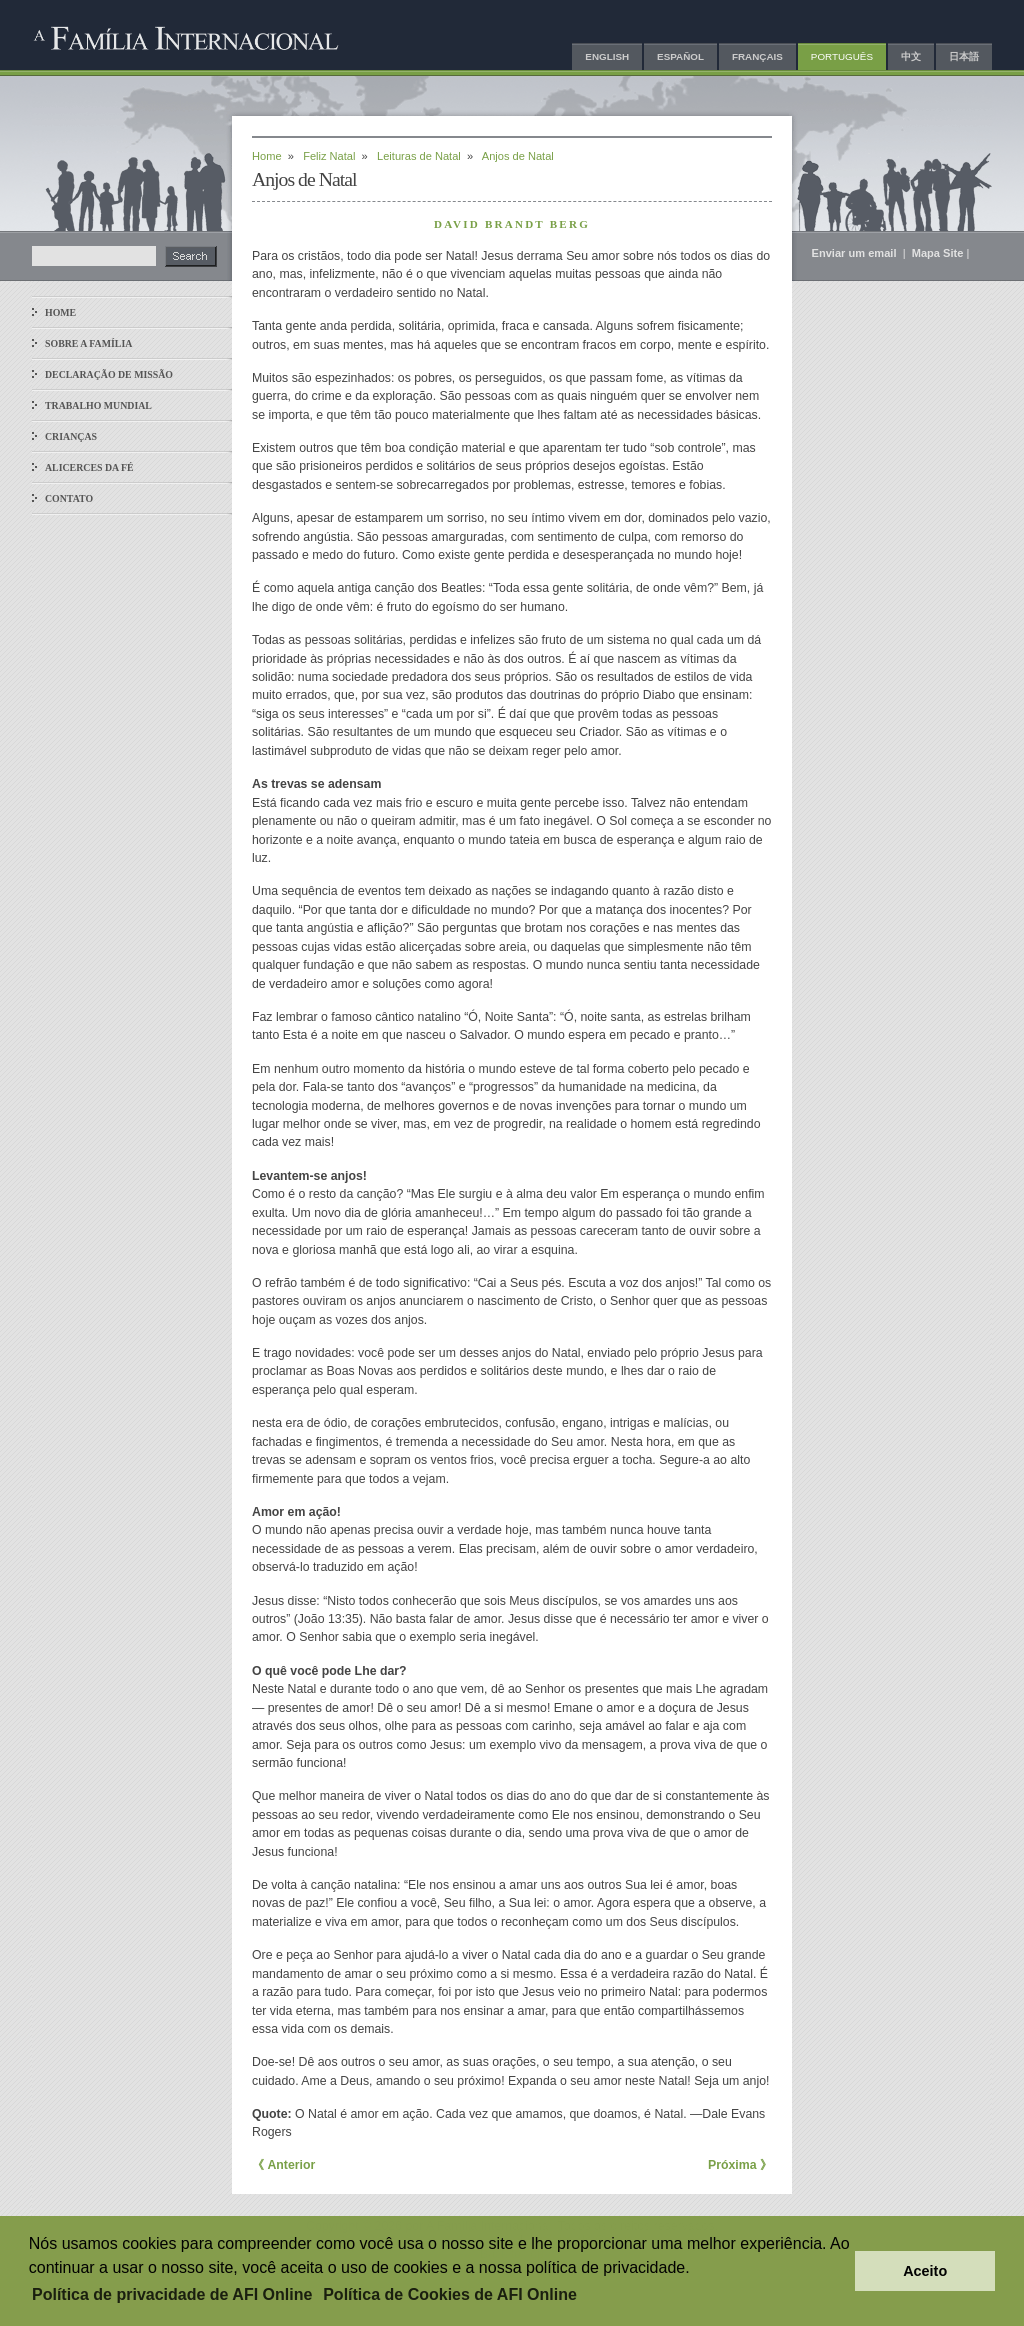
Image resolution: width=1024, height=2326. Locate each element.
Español (680, 56)
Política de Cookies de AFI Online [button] (450, 2294)
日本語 (964, 56)
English (607, 56)
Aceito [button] (925, 2271)
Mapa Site (938, 253)
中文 (911, 56)
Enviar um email (856, 253)
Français (757, 56)
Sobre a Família (88, 343)
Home (60, 312)
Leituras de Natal (419, 156)
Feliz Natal (329, 156)
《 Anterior (283, 2165)
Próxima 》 (740, 2165)
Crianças (71, 436)
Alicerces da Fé (89, 467)
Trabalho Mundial (98, 405)
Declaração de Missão (109, 374)
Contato (69, 498)
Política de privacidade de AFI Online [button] (172, 2294)
